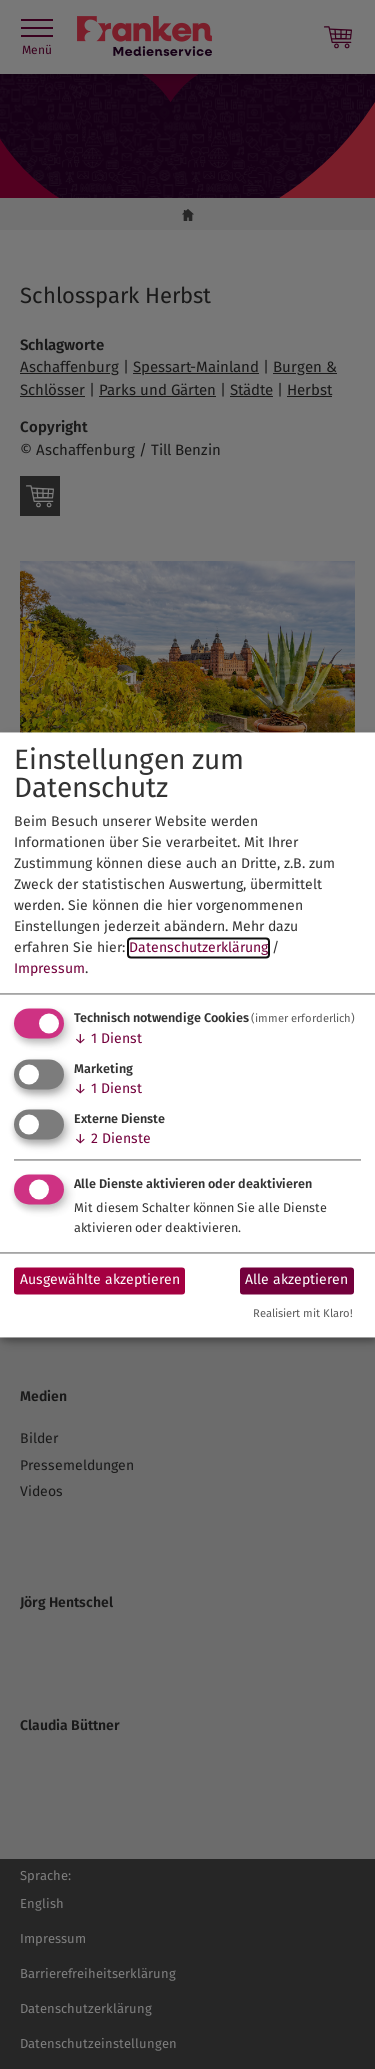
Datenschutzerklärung (198, 948)
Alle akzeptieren (296, 1280)
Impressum (49, 969)
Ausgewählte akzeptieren (100, 1280)
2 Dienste (112, 1138)
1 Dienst (108, 1039)
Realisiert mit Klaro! (303, 1313)
